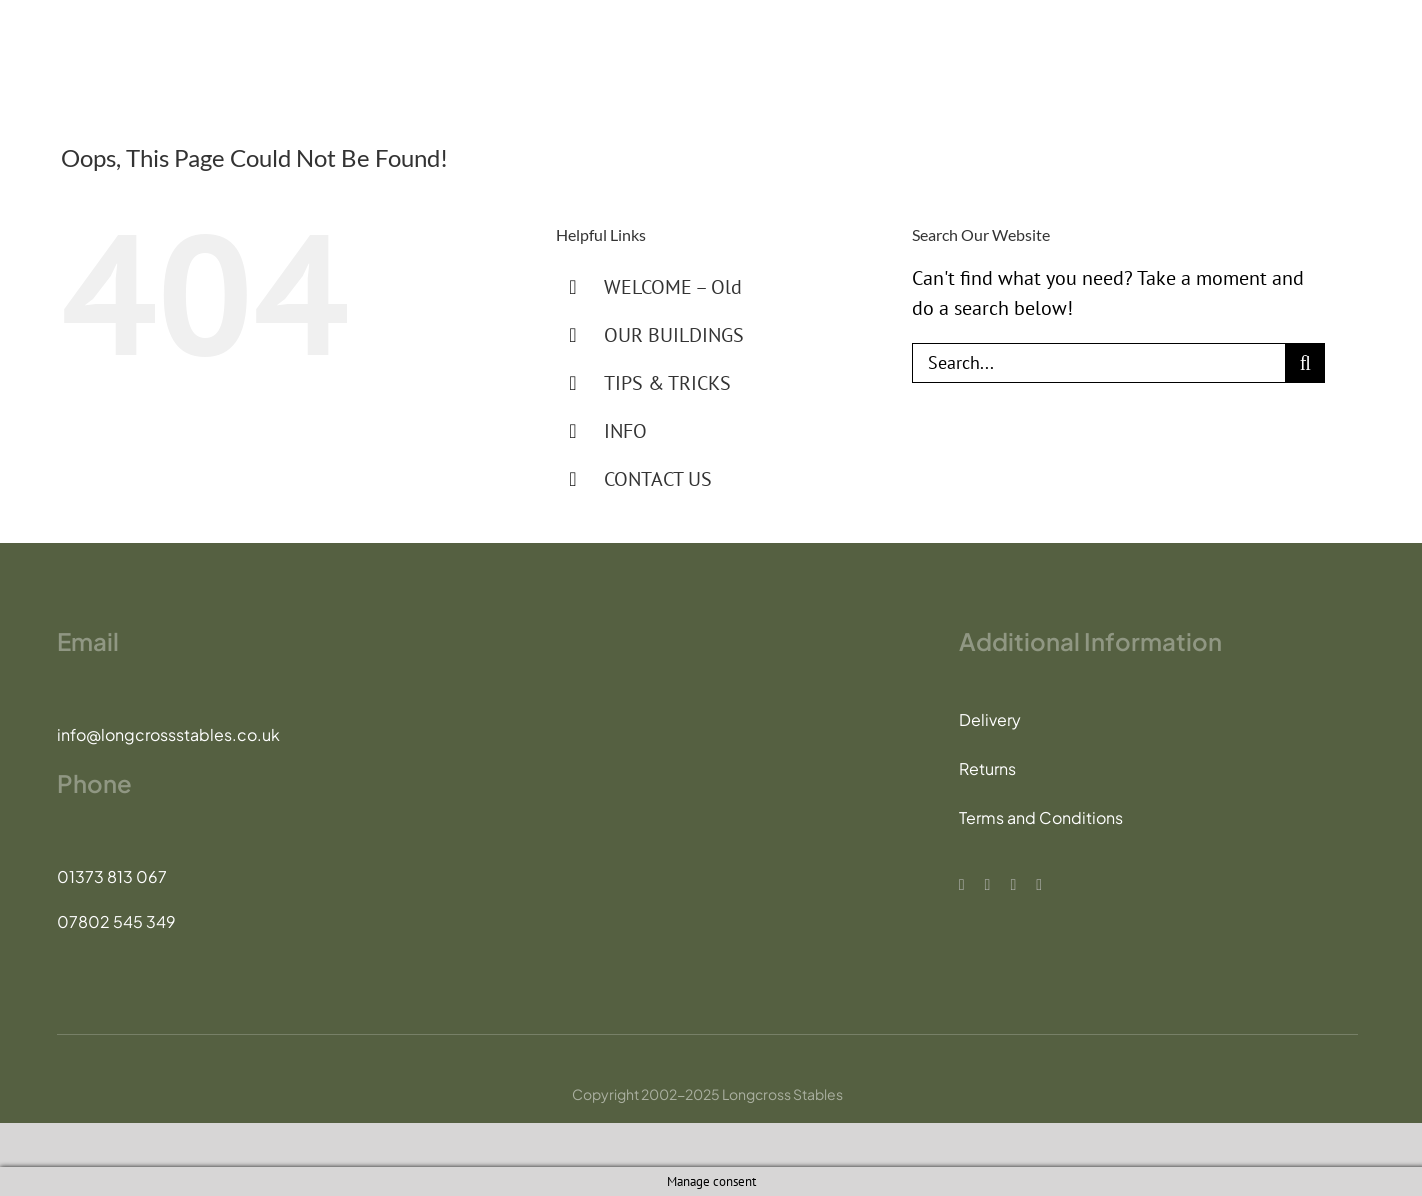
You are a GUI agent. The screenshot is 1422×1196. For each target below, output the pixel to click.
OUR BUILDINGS (674, 335)
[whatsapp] (1039, 885)
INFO (625, 431)
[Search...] (1098, 363)
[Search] (1305, 363)
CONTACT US (658, 479)
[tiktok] (988, 885)
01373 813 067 (112, 876)
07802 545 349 (116, 921)
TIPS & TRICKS (667, 383)
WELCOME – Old (673, 287)
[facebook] (962, 885)
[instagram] (1013, 885)
